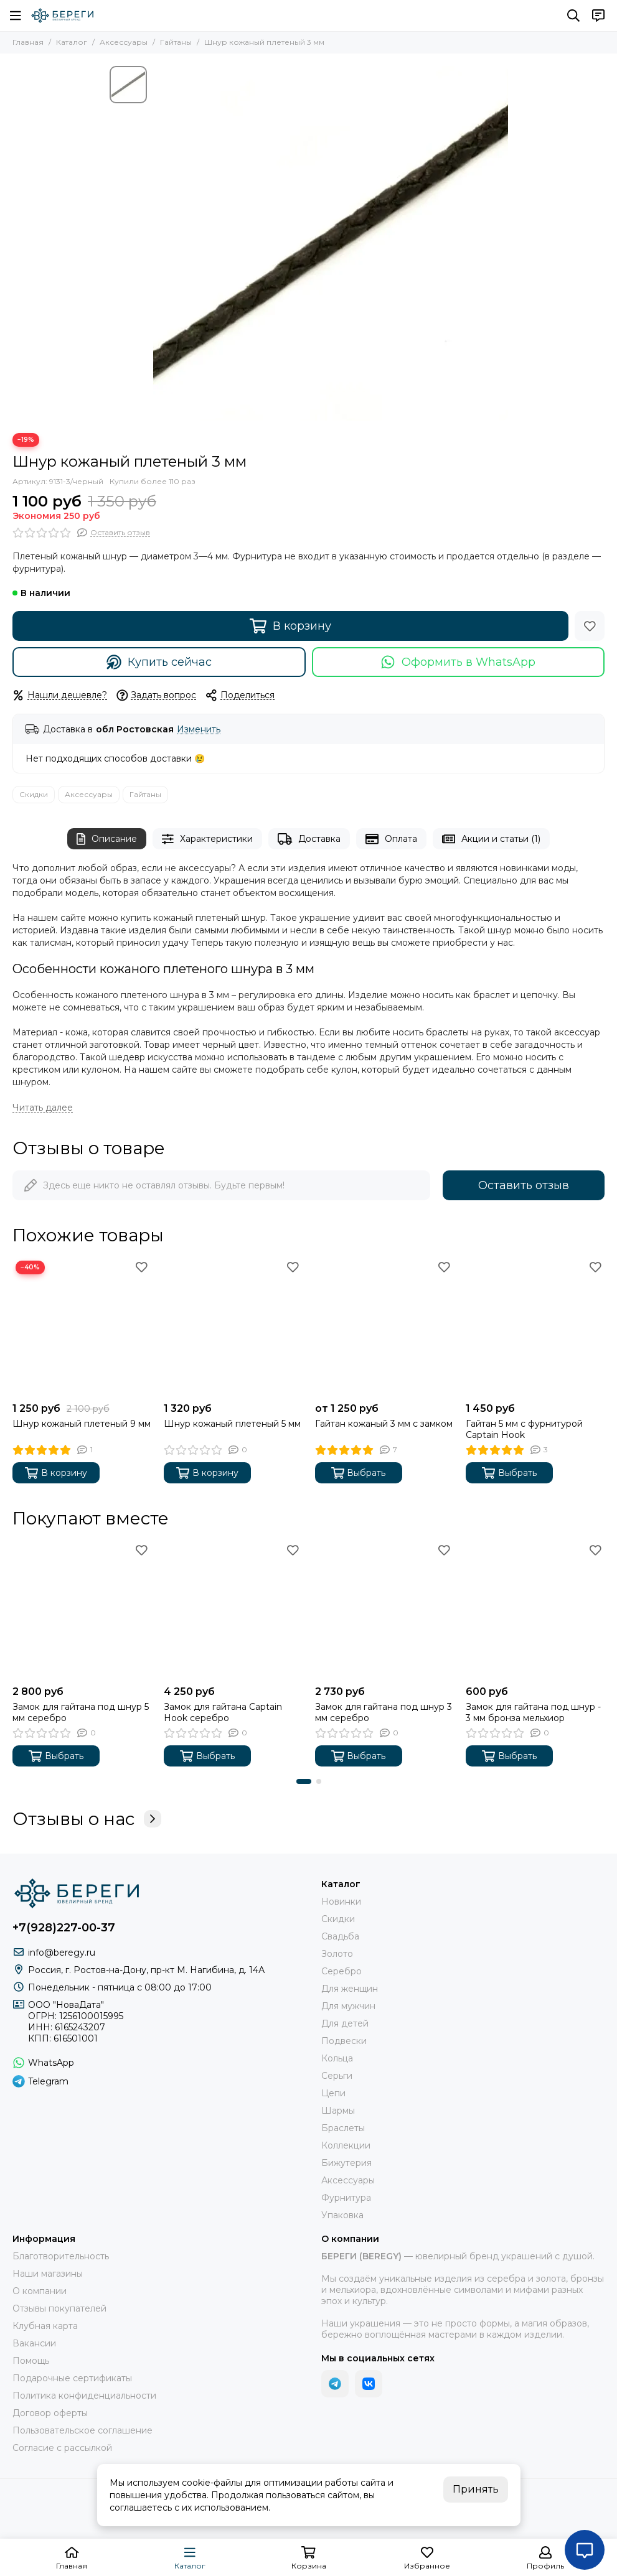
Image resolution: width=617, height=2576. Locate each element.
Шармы (338, 2110)
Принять (476, 2489)
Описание (107, 839)
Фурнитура (346, 2197)
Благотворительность (60, 2256)
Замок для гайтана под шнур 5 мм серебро (80, 1712)
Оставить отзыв (523, 1185)
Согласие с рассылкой (62, 2447)
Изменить (198, 729)
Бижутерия (346, 2162)
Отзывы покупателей (59, 2308)
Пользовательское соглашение (82, 2430)
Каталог (71, 42)
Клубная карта (45, 2325)
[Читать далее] (42, 1108)
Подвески (344, 2040)
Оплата (391, 839)
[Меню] (15, 15)
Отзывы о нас (86, 1819)
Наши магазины (47, 2273)
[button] (303, 1781)
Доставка (309, 839)
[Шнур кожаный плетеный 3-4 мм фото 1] (330, 243)
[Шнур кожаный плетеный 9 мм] (81, 1327)
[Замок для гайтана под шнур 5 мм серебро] (81, 1610)
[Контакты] (598, 15)
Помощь (30, 2360)
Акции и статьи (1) (491, 839)
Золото (337, 1953)
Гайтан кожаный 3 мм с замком (384, 1423)
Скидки (33, 794)
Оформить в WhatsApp (457, 662)
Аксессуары (124, 42)
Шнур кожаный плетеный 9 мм (81, 1423)
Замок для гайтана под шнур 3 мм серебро (383, 1712)
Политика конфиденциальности (84, 2395)
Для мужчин (348, 2006)
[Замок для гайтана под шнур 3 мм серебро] (384, 1610)
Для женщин (349, 1988)
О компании (39, 2291)
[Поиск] (573, 15)
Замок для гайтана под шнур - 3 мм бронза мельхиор (533, 1712)
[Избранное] (590, 626)
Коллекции (345, 2145)
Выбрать (358, 1473)
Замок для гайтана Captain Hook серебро (223, 1712)
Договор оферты (50, 2413)
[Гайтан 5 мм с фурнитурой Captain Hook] (535, 1327)
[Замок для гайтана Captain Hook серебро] (233, 1610)
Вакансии (34, 2343)
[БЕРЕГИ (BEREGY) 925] (62, 15)
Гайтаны (176, 42)
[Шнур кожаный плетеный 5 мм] (233, 1327)
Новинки (341, 1901)
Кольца (337, 2058)
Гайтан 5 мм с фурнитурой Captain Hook (524, 1429)
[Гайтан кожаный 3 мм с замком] (384, 1327)
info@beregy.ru (61, 1952)
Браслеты (343, 2128)
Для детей (345, 2023)
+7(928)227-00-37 (63, 1927)
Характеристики (207, 839)
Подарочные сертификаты (72, 2378)
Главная (28, 42)
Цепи (333, 2093)
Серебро (341, 1971)
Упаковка (342, 2215)
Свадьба (340, 1936)
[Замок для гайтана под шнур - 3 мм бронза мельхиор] (535, 1610)
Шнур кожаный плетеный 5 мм (232, 1423)
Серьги (336, 2075)
